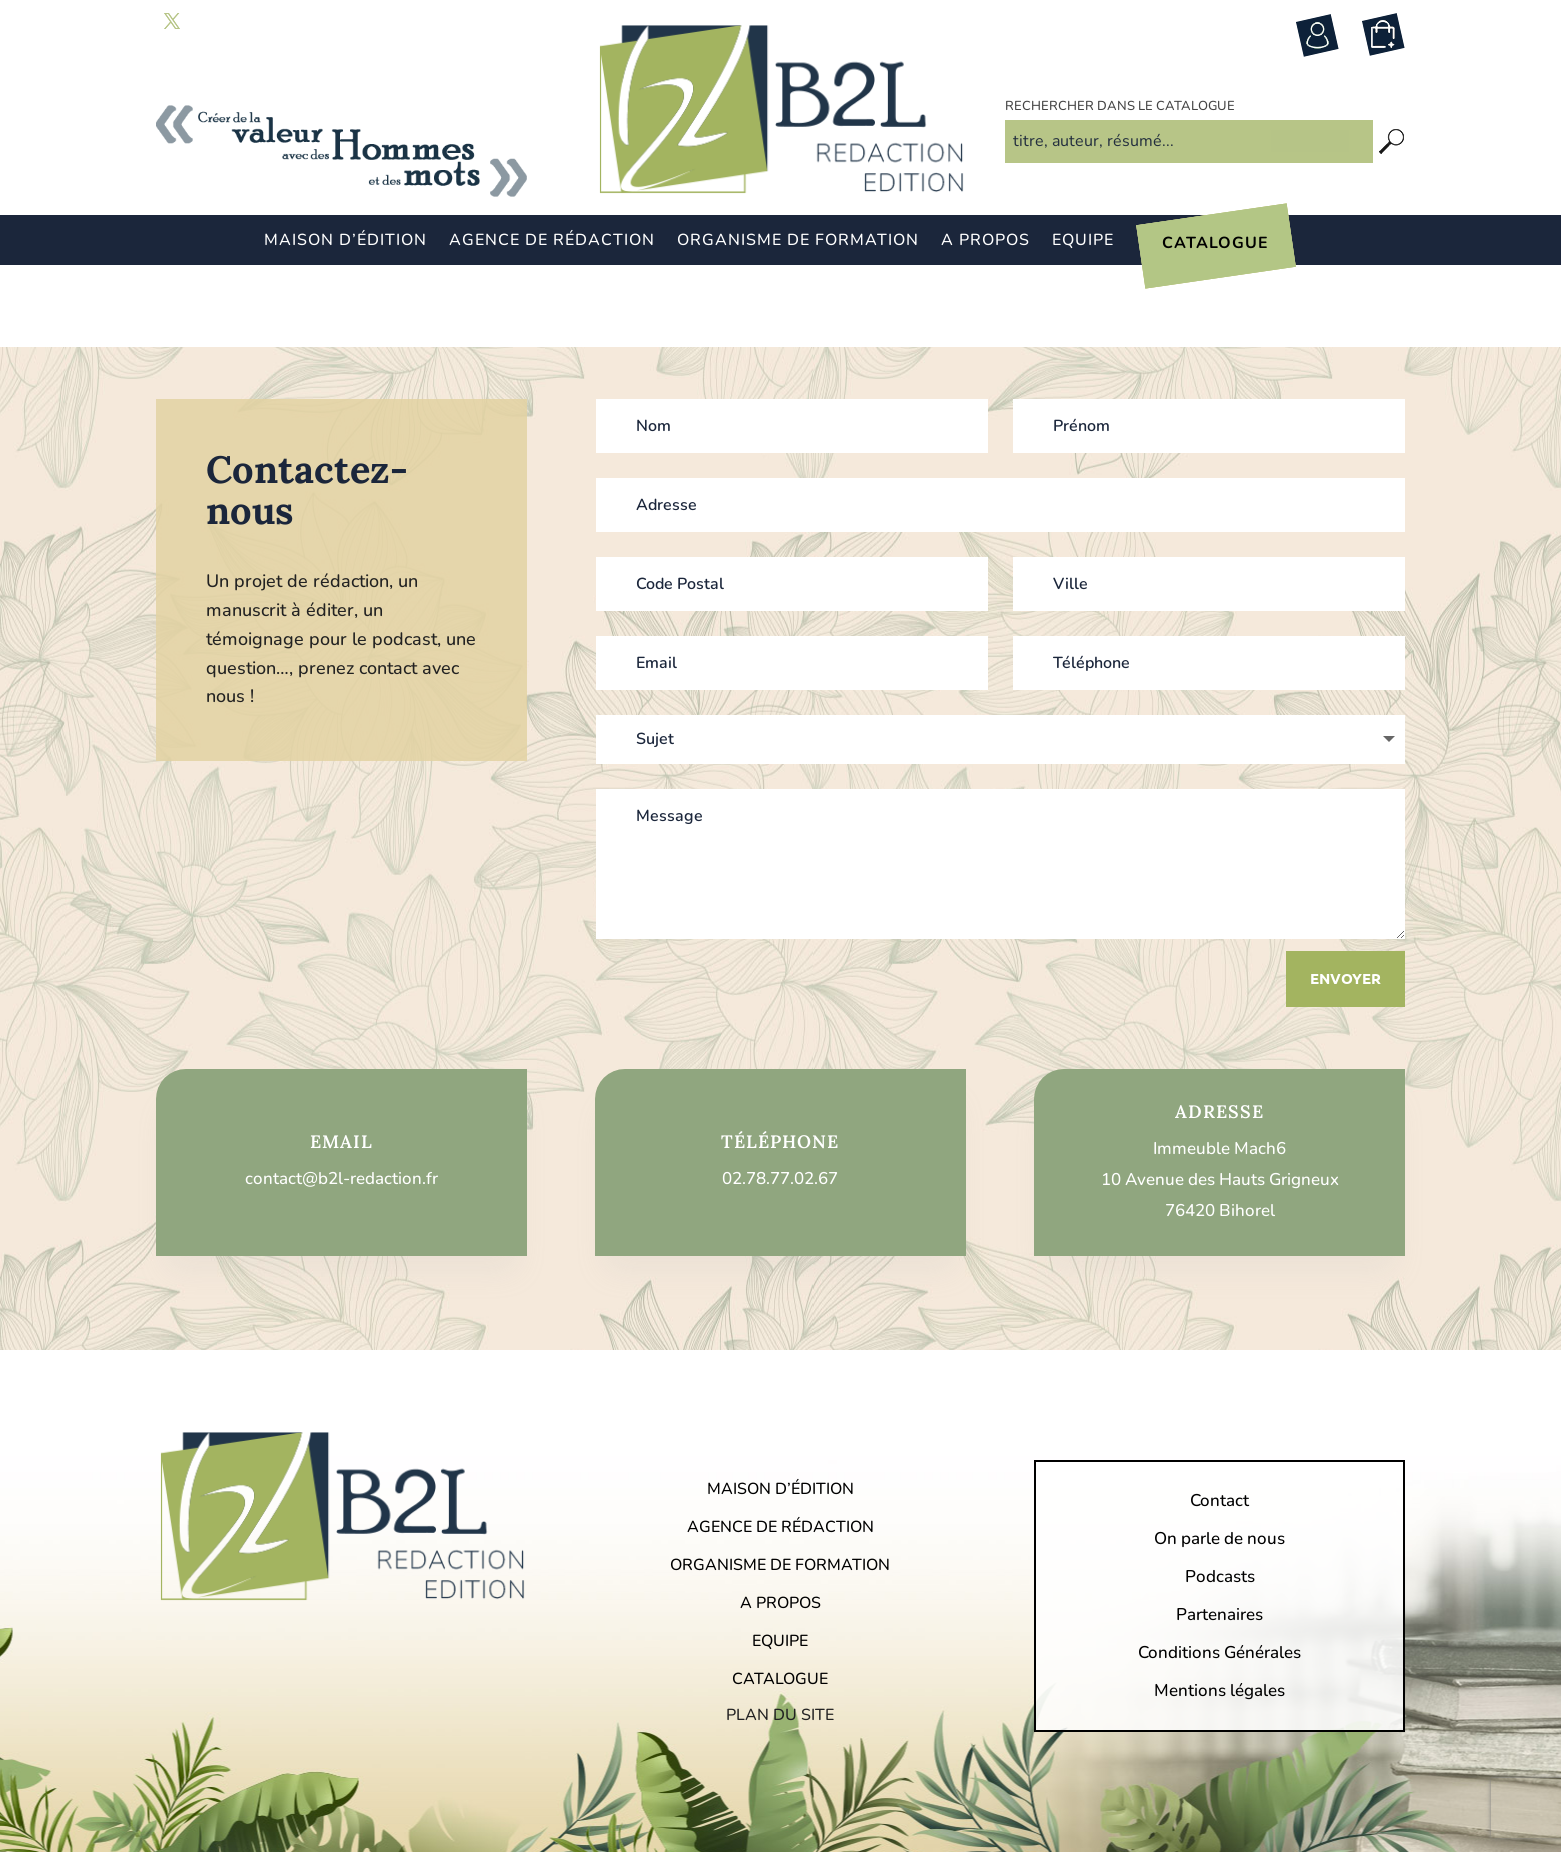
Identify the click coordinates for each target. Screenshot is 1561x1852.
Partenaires (1219, 1536)
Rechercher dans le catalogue (1120, 139)
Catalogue (1215, 245)
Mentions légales (1219, 1612)
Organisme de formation (798, 242)
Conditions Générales (1219, 1574)
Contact (1219, 1422)
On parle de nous (1219, 1460)
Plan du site (780, 1634)
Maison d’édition (345, 242)
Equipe (1083, 242)
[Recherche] (1392, 174)
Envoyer (1345, 898)
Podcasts (1220, 1498)
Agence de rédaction (552, 242)
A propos (985, 242)
